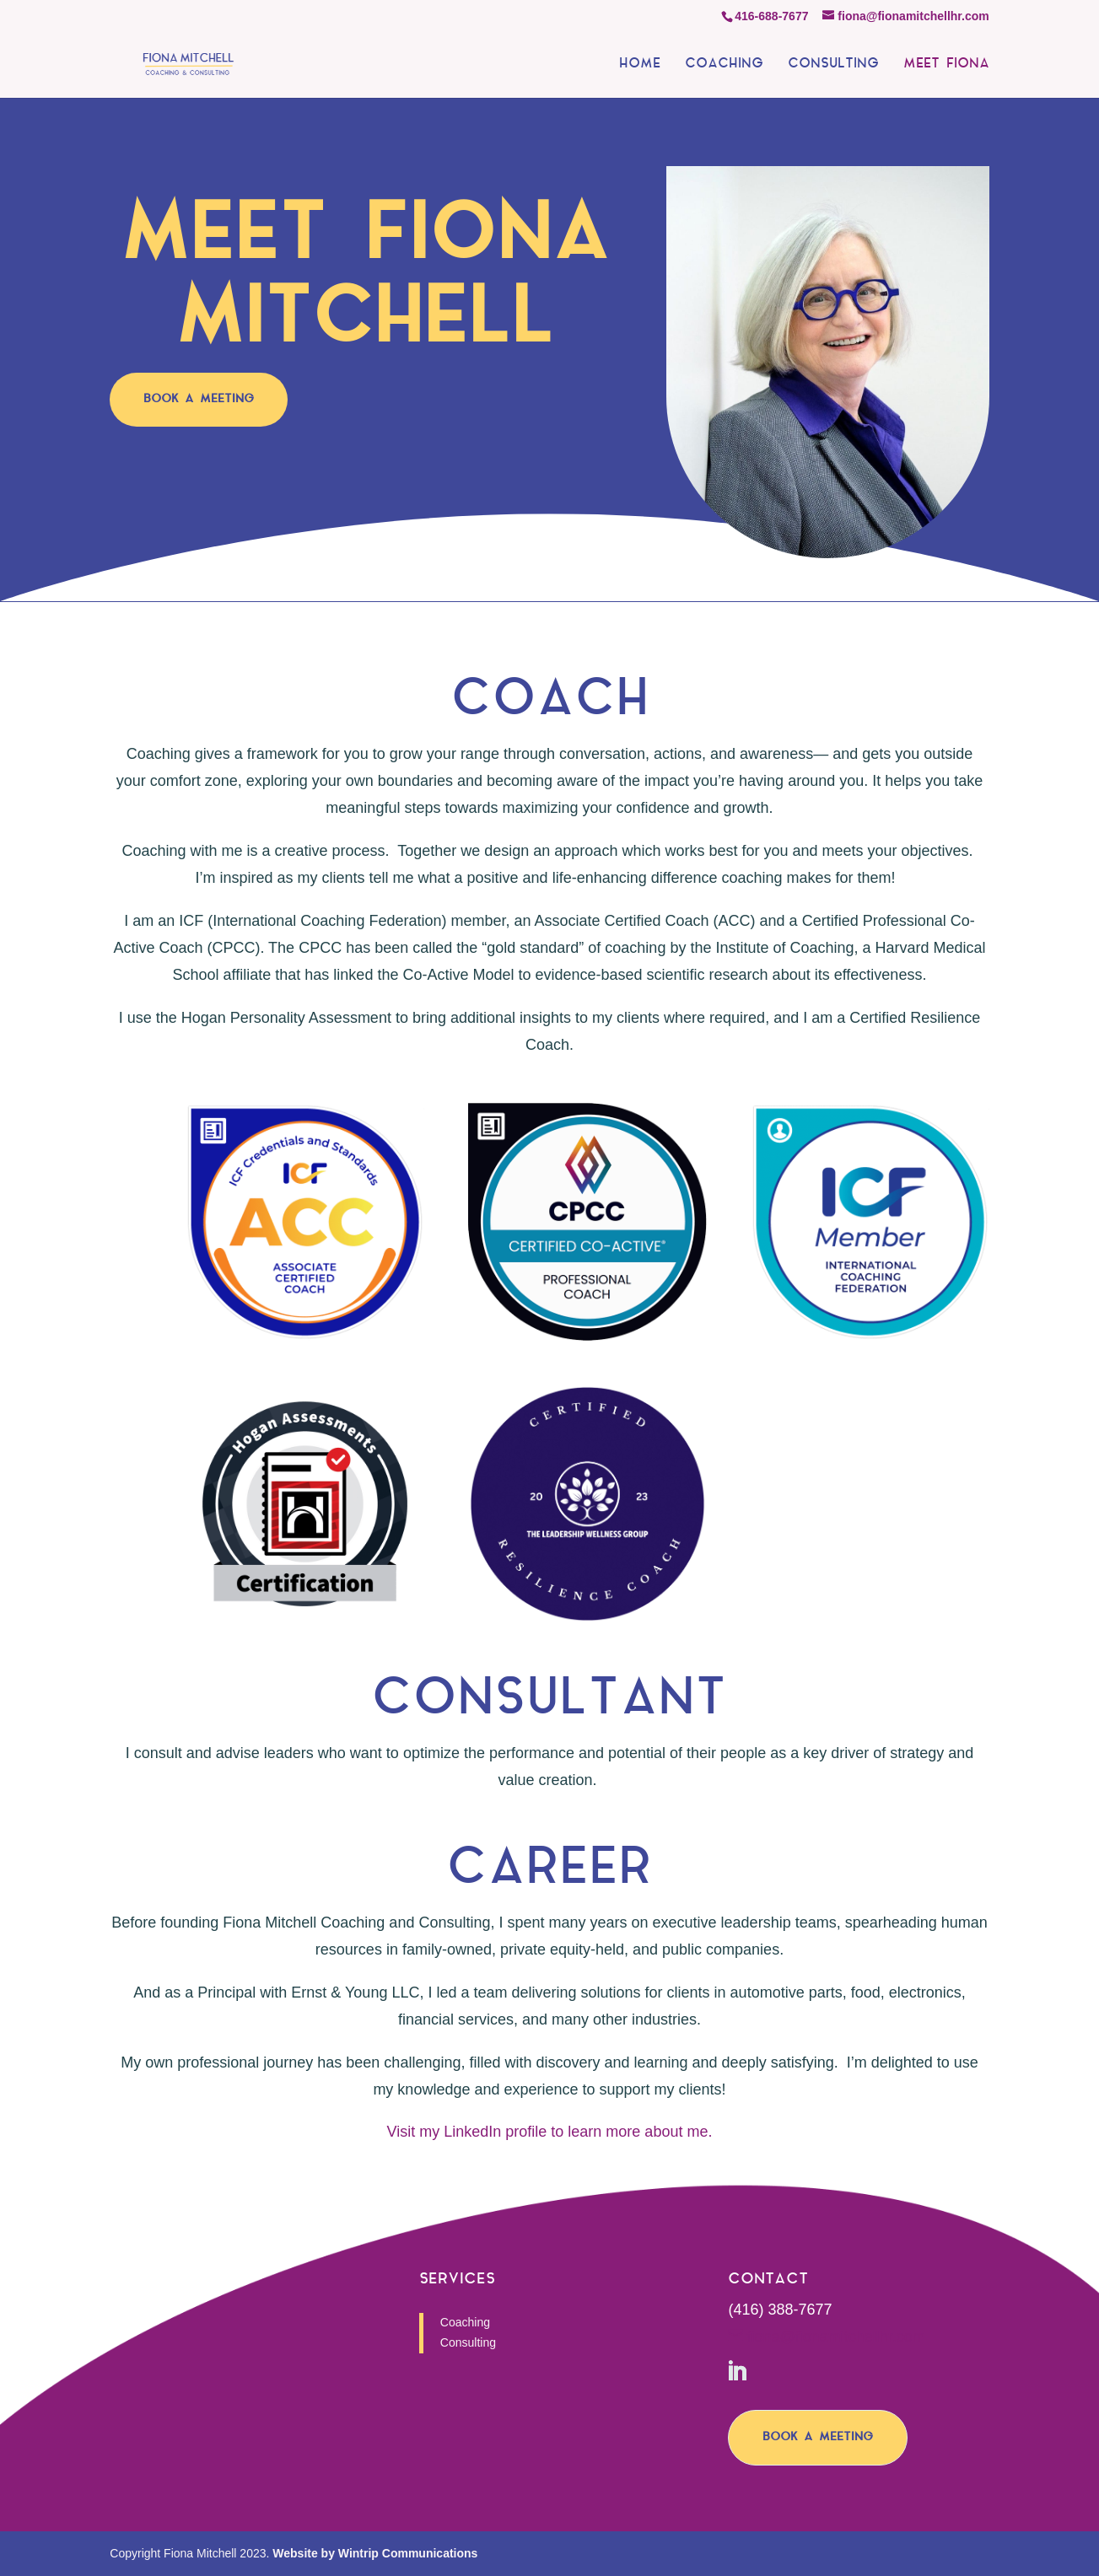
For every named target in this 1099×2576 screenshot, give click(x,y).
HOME (639, 64)
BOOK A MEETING (198, 399)
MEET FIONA (946, 64)
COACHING (724, 64)
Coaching (465, 2322)
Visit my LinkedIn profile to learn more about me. (550, 2131)
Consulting (468, 2342)
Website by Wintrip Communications (374, 2553)
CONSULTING (833, 64)
